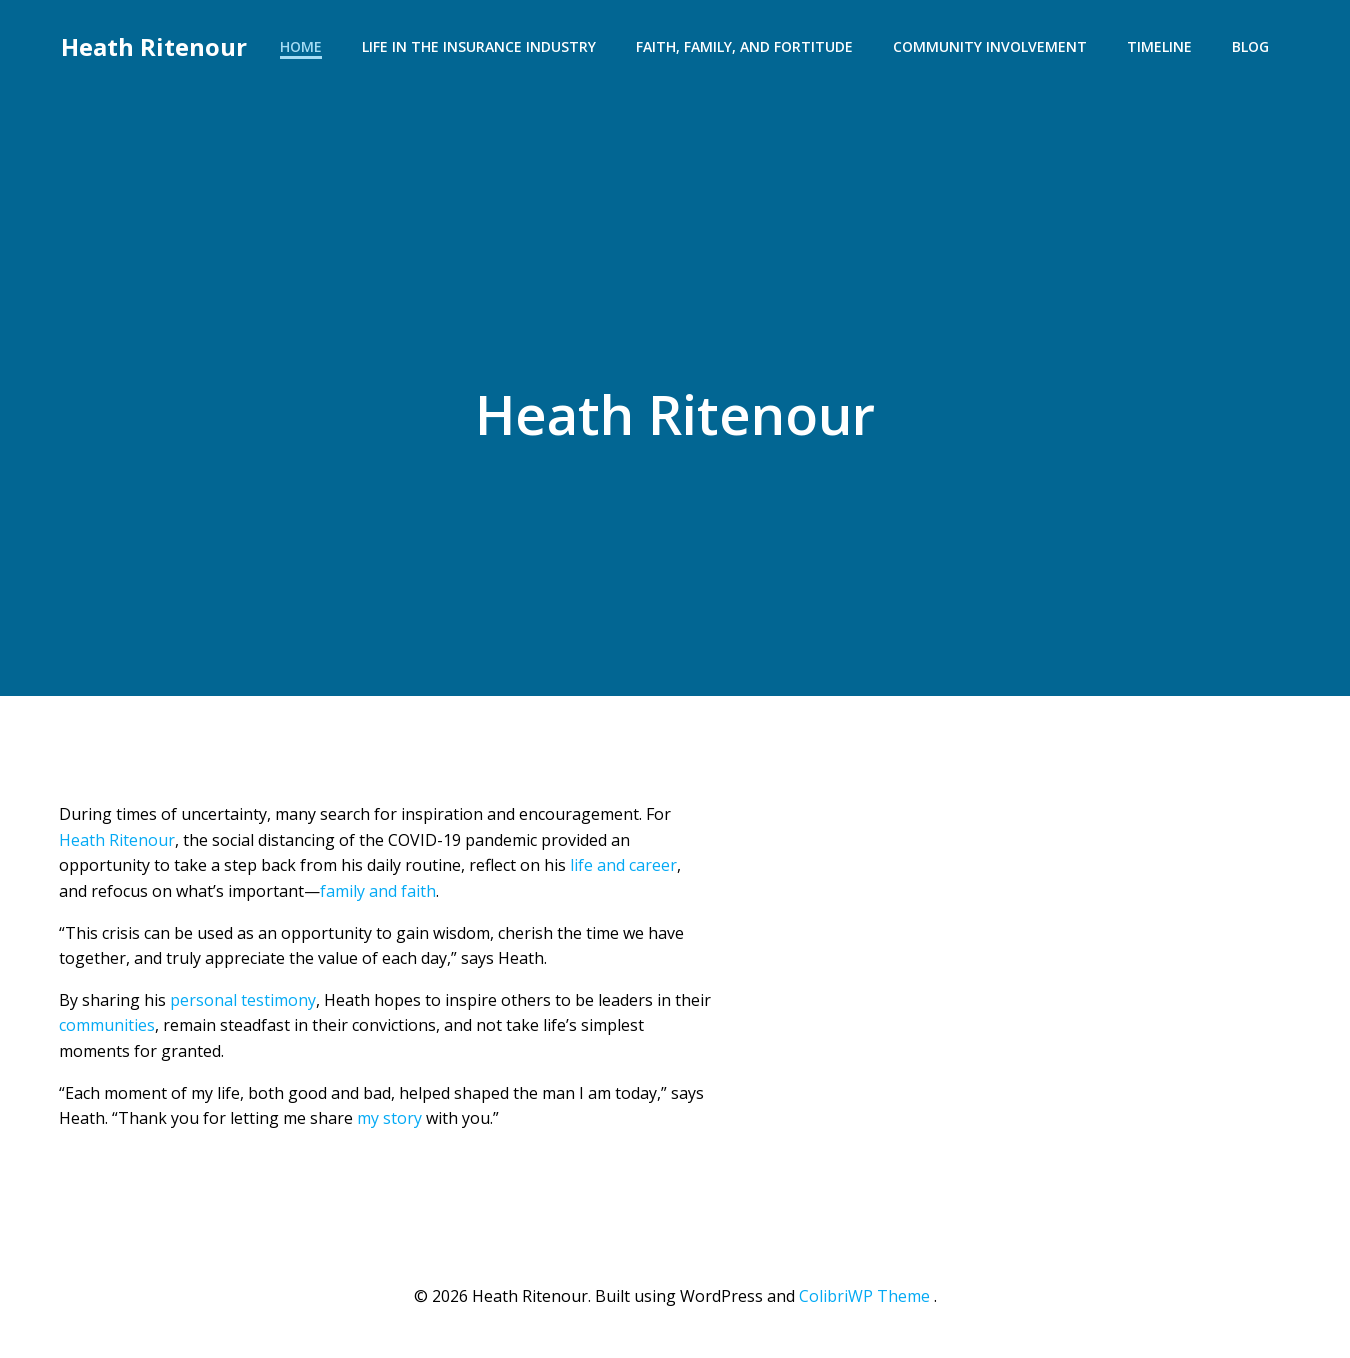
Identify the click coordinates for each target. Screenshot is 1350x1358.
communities (107, 1028)
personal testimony (243, 1003)
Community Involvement (992, 45)
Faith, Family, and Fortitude (746, 45)
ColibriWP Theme (864, 1299)
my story (389, 1121)
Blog (1252, 45)
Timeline (1161, 45)
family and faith (378, 894)
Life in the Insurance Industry (481, 45)
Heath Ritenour (152, 44)
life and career (623, 868)
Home (303, 45)
